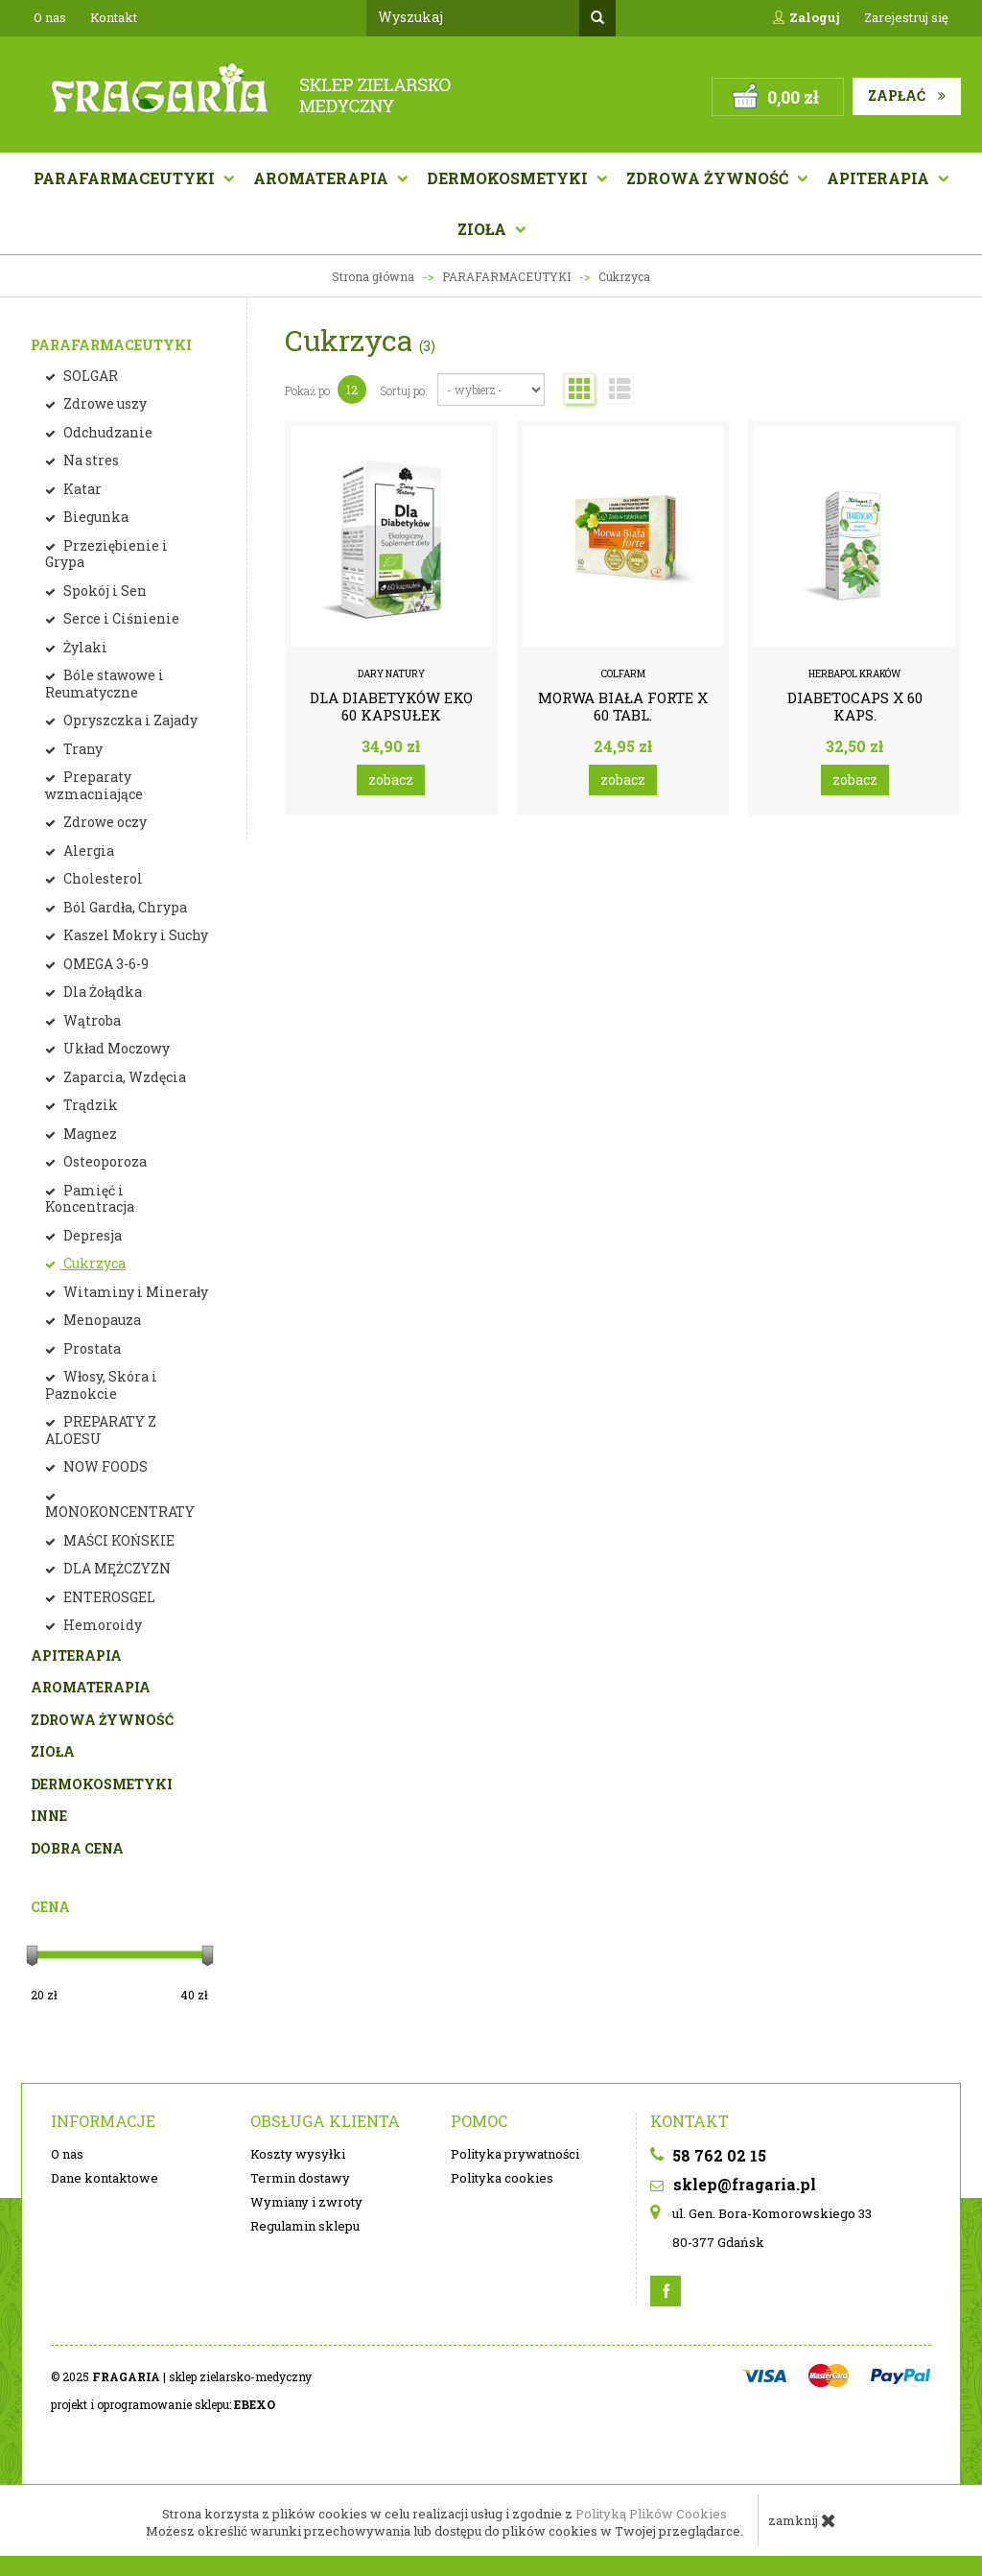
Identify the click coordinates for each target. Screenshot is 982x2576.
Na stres (89, 460)
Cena (50, 1907)
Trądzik (89, 1105)
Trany (81, 749)
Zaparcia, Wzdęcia (123, 1077)
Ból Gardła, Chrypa (123, 907)
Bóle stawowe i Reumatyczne (104, 683)
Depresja (91, 1235)
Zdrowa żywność (709, 178)
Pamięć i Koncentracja (89, 1199)
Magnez (88, 1133)
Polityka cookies (502, 2177)
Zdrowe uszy (103, 403)
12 (352, 389)
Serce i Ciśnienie (119, 618)
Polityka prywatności (515, 2153)
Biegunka (94, 517)
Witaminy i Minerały (134, 1292)
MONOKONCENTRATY (120, 1511)
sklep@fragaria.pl (733, 2184)
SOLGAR (89, 375)
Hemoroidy (101, 1625)
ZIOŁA (53, 1751)
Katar (81, 489)
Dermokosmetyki (509, 178)
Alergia (87, 850)
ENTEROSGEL (107, 1597)
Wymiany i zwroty (306, 2201)
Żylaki (83, 647)
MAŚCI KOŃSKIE (117, 1540)
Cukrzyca (93, 1263)
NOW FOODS (104, 1466)
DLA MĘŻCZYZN (115, 1568)
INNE (49, 1816)
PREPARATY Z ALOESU (100, 1430)
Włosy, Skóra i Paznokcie (101, 1385)
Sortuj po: (404, 390)
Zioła (483, 229)
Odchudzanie (106, 432)
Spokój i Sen (103, 590)
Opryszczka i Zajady (129, 720)
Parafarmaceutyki (126, 178)
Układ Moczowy (115, 1048)
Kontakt (113, 17)
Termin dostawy (300, 2177)
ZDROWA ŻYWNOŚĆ (102, 1720)
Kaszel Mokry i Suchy (134, 935)
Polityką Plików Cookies (651, 2513)
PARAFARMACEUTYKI (111, 345)
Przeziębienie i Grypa (106, 554)
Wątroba (90, 1020)
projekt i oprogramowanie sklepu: (163, 2404)
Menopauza (100, 1320)
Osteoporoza (103, 1161)
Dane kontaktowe (104, 2177)
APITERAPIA (880, 178)
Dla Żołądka (101, 991)
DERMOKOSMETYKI (102, 1784)
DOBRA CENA (77, 1848)
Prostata (90, 1348)
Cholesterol (101, 878)
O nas (50, 17)
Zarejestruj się (906, 17)
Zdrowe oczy (103, 822)
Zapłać (907, 95)
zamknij (802, 2520)
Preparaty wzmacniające (94, 785)
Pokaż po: (309, 390)
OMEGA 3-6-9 (104, 964)
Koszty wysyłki (297, 2153)
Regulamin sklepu (305, 2225)
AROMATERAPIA (322, 178)
